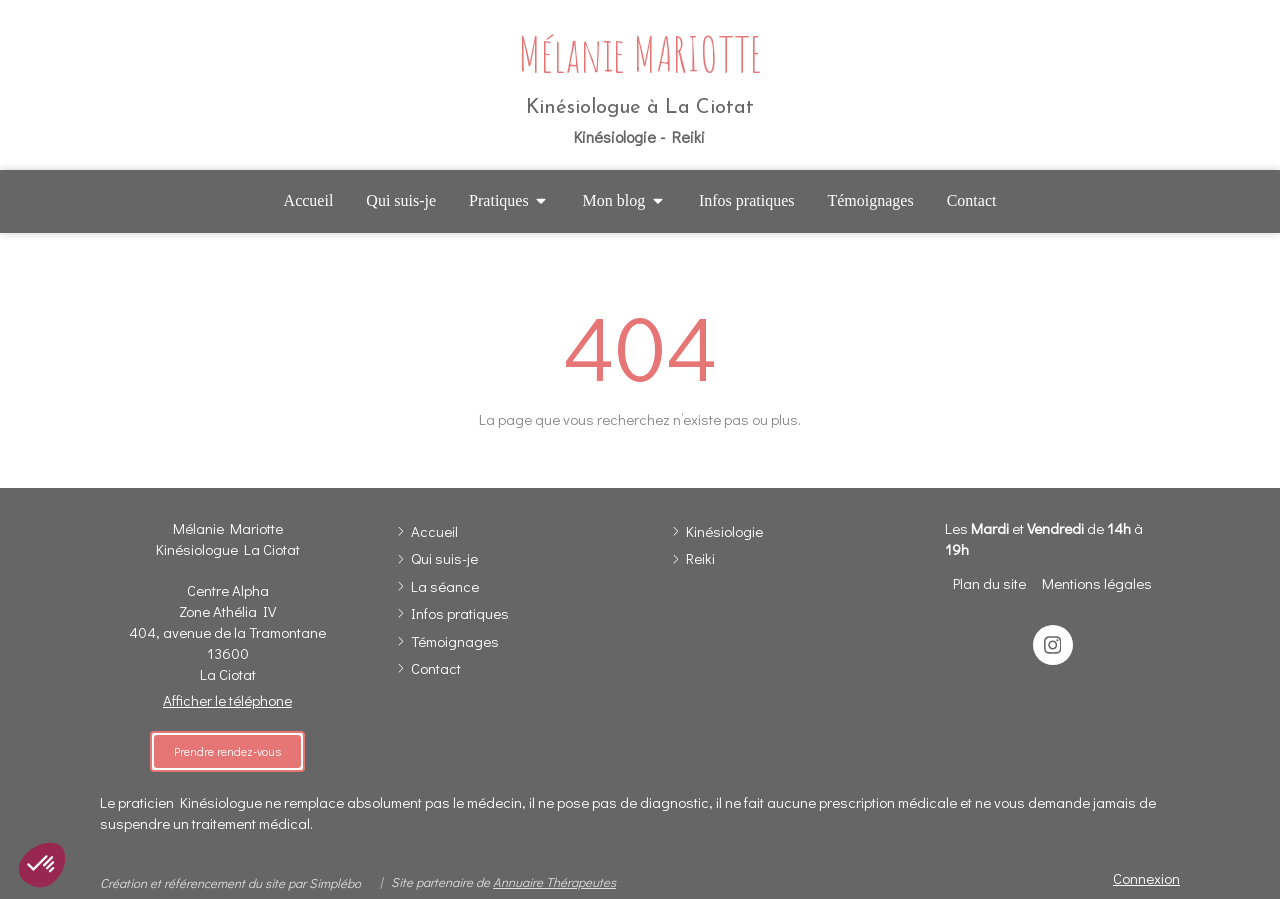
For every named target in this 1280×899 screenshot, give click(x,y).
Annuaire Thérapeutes (554, 881)
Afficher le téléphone (227, 700)
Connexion (1146, 878)
